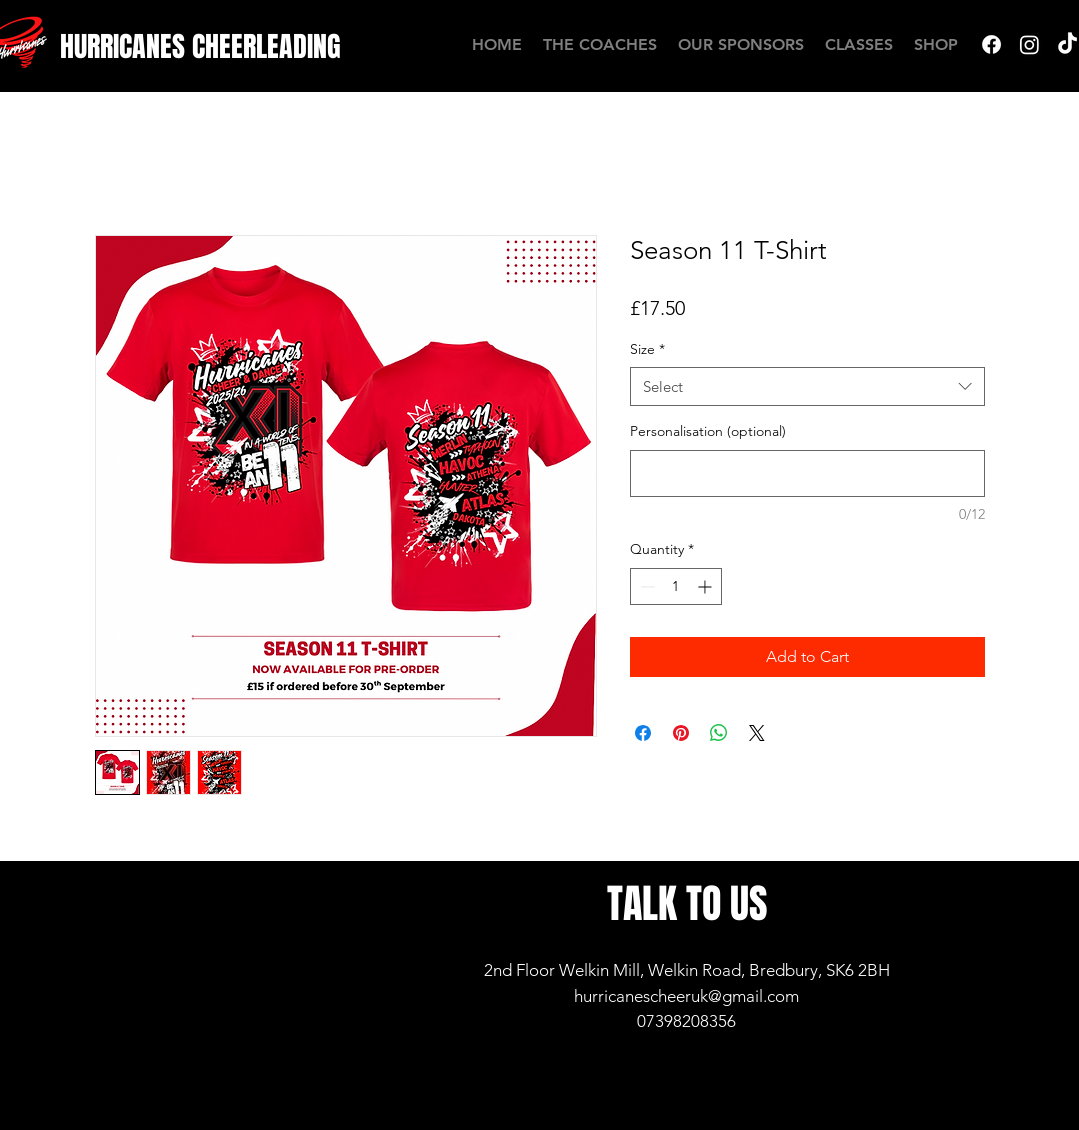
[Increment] (706, 586)
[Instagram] (1029, 44)
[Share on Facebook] (643, 733)
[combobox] (807, 386)
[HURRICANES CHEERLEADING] (200, 46)
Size (647, 349)
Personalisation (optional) (708, 431)
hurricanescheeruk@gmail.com (686, 996)
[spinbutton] (676, 586)
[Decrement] (645, 586)
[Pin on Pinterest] (681, 733)
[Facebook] (991, 44)
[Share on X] (757, 733)
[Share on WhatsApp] (719, 733)
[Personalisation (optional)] (807, 473)
